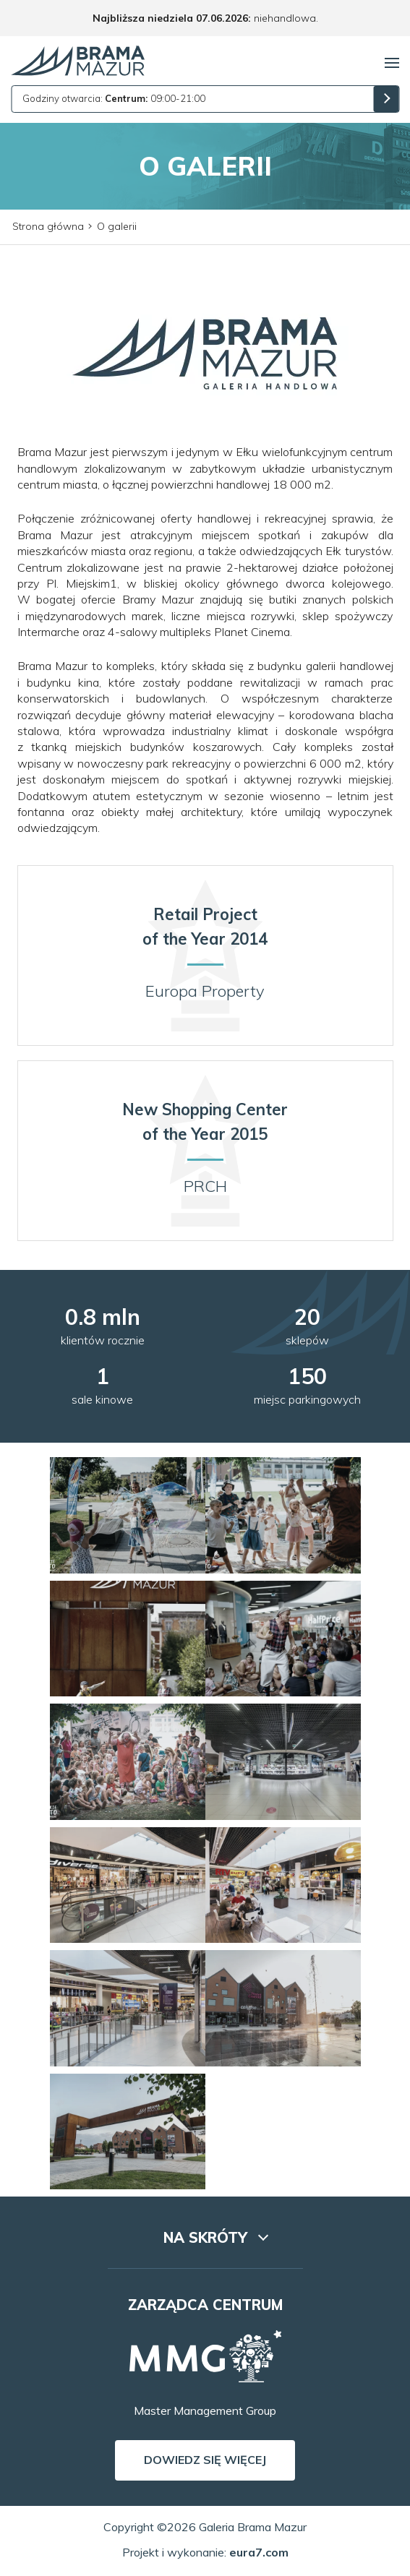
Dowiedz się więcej (205, 2459)
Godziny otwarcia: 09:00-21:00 (113, 98)
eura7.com (259, 2552)
